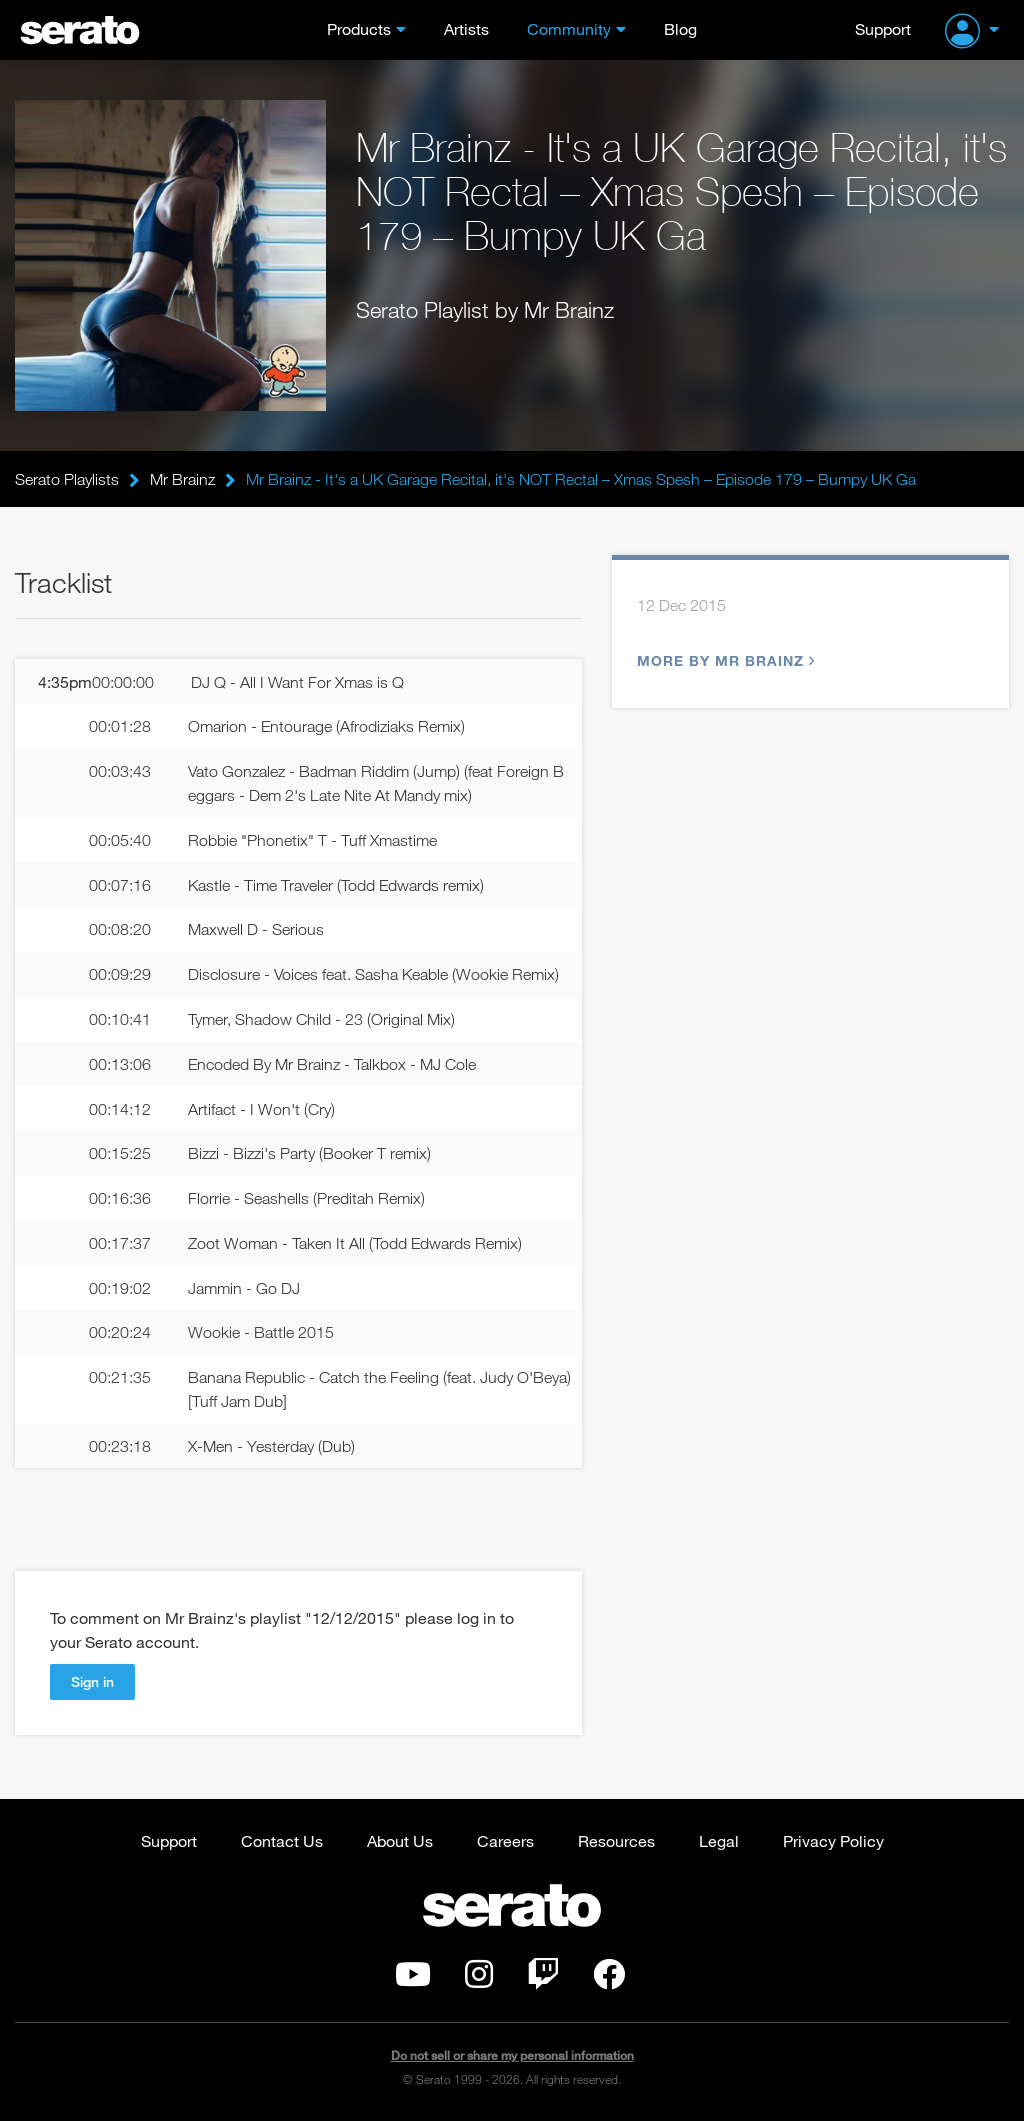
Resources (616, 1840)
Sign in (92, 1681)
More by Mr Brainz (723, 660)
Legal (719, 1840)
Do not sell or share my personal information (512, 2055)
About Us (400, 1840)
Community (569, 28)
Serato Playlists (67, 479)
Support (883, 28)
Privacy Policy (833, 1840)
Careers (505, 1840)
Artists (466, 28)
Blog (680, 28)
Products (359, 28)
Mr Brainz (182, 479)
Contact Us (282, 1840)
